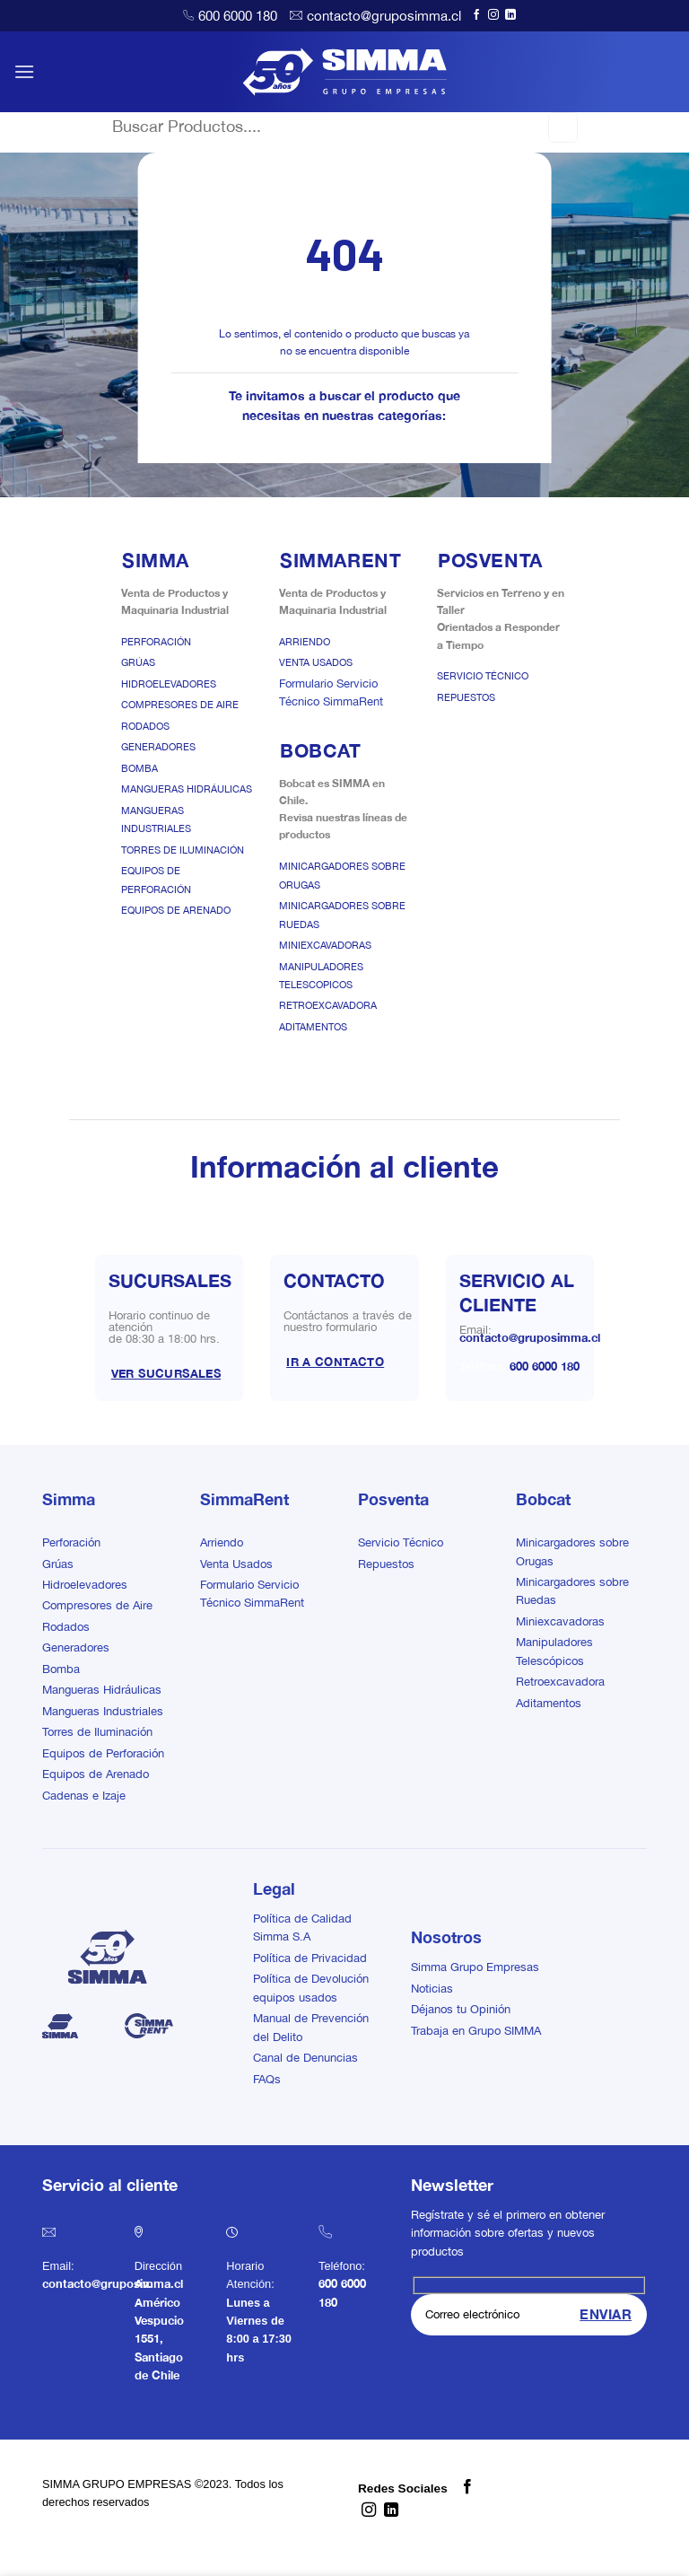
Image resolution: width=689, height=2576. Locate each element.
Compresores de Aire (180, 704)
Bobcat (543, 1499)
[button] (24, 71)
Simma (68, 1499)
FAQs (267, 2079)
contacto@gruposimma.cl (384, 15)
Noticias (432, 1988)
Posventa (393, 1499)
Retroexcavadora (328, 1005)
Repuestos (466, 697)
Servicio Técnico (482, 675)
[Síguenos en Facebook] (476, 15)
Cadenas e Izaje (84, 1795)
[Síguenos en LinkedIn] (510, 15)
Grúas (138, 662)
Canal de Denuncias (305, 2057)
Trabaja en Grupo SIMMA (476, 2030)
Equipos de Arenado (176, 910)
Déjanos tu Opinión (460, 2009)
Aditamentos (313, 1026)
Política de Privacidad (310, 1958)
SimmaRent (244, 1499)
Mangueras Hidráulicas (186, 789)
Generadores (158, 746)
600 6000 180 (237, 15)
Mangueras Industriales (102, 1711)
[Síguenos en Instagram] (493, 15)
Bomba (139, 768)
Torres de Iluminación (182, 850)
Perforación (156, 641)
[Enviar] (563, 127)
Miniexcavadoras (325, 945)
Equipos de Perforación (103, 1753)
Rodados (145, 726)
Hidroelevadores (168, 684)
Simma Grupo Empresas (475, 1967)
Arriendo (304, 641)
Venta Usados (316, 662)
